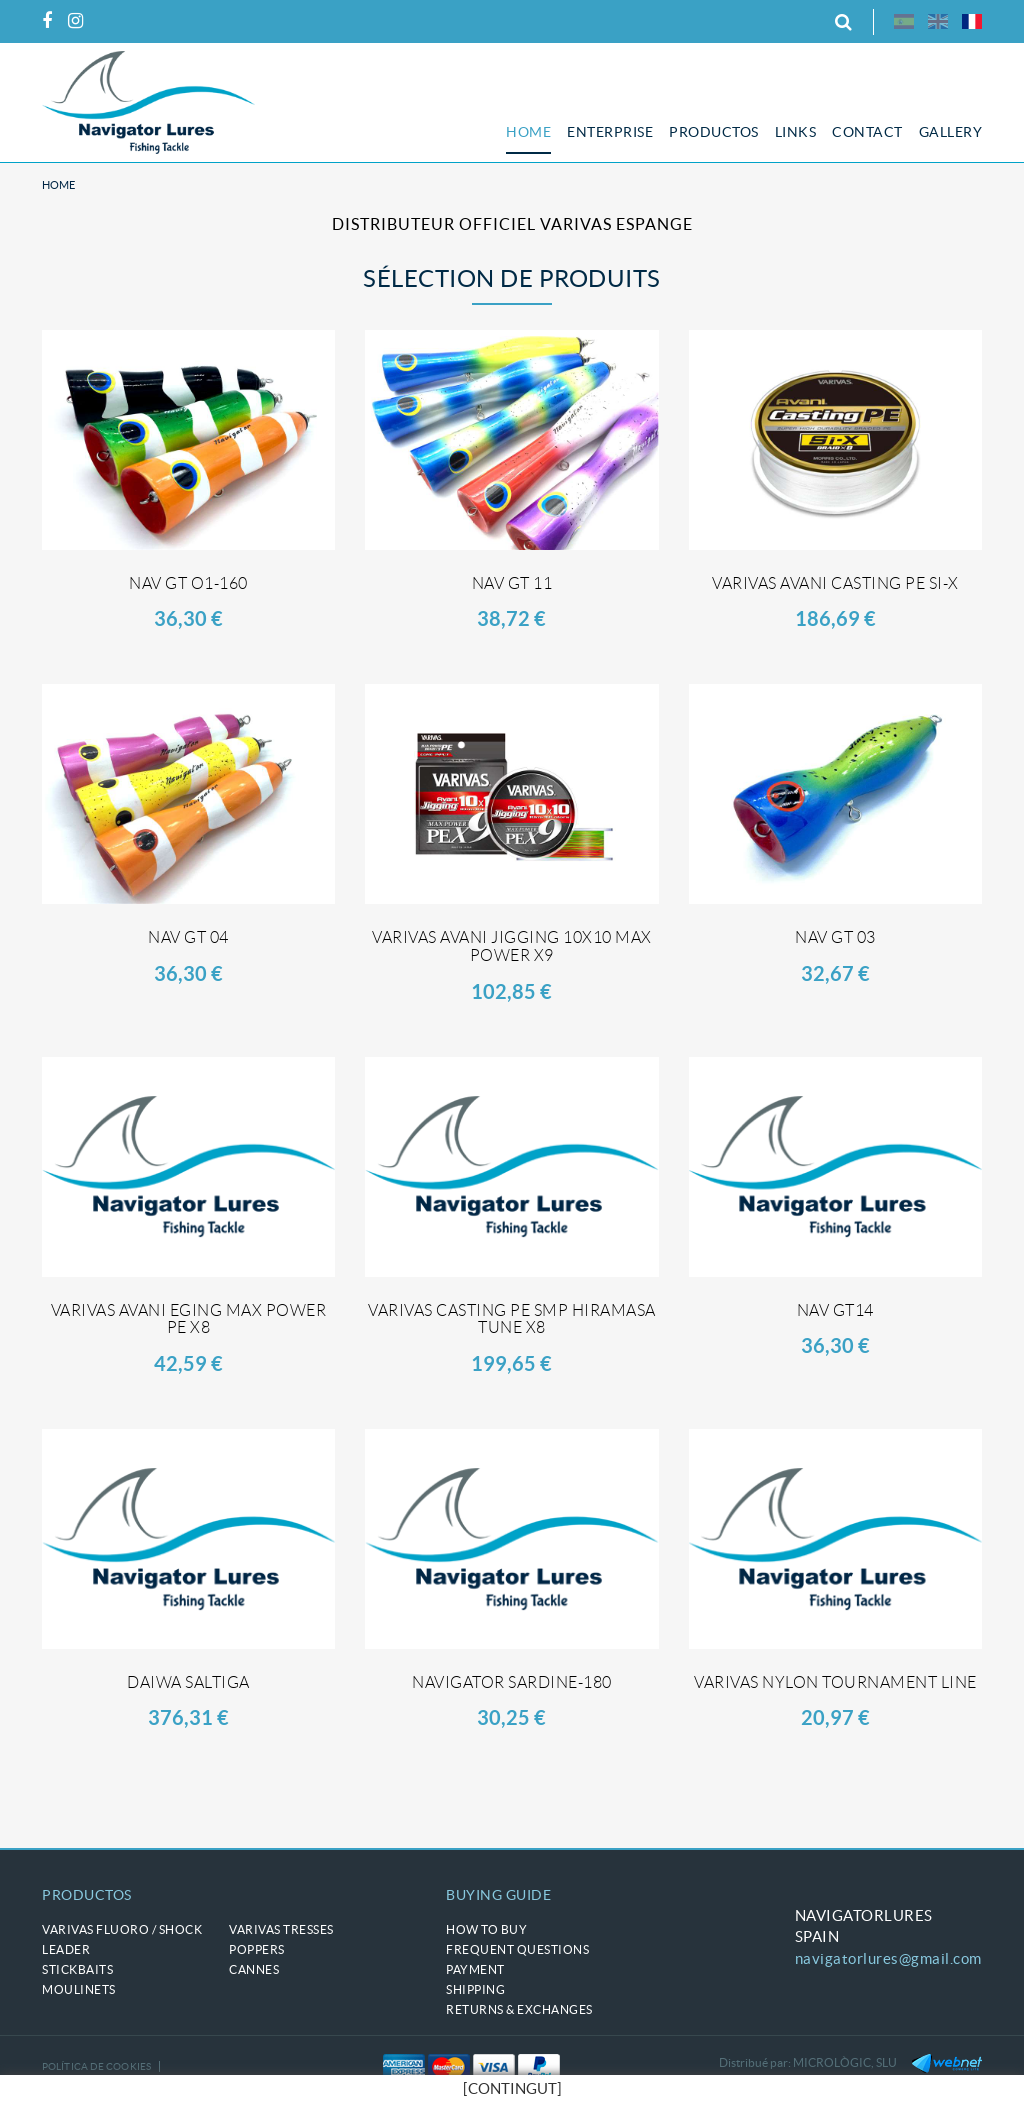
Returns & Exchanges (519, 2009)
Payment (475, 1969)
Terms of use (164, 2091)
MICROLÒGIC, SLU (845, 2062)
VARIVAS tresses (281, 1929)
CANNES (254, 1969)
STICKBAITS (77, 1969)
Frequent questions (517, 1949)
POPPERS (257, 1949)
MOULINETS (79, 1989)
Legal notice (77, 2091)
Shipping (475, 1989)
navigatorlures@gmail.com (888, 1958)
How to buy (486, 1929)
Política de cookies (96, 2066)
